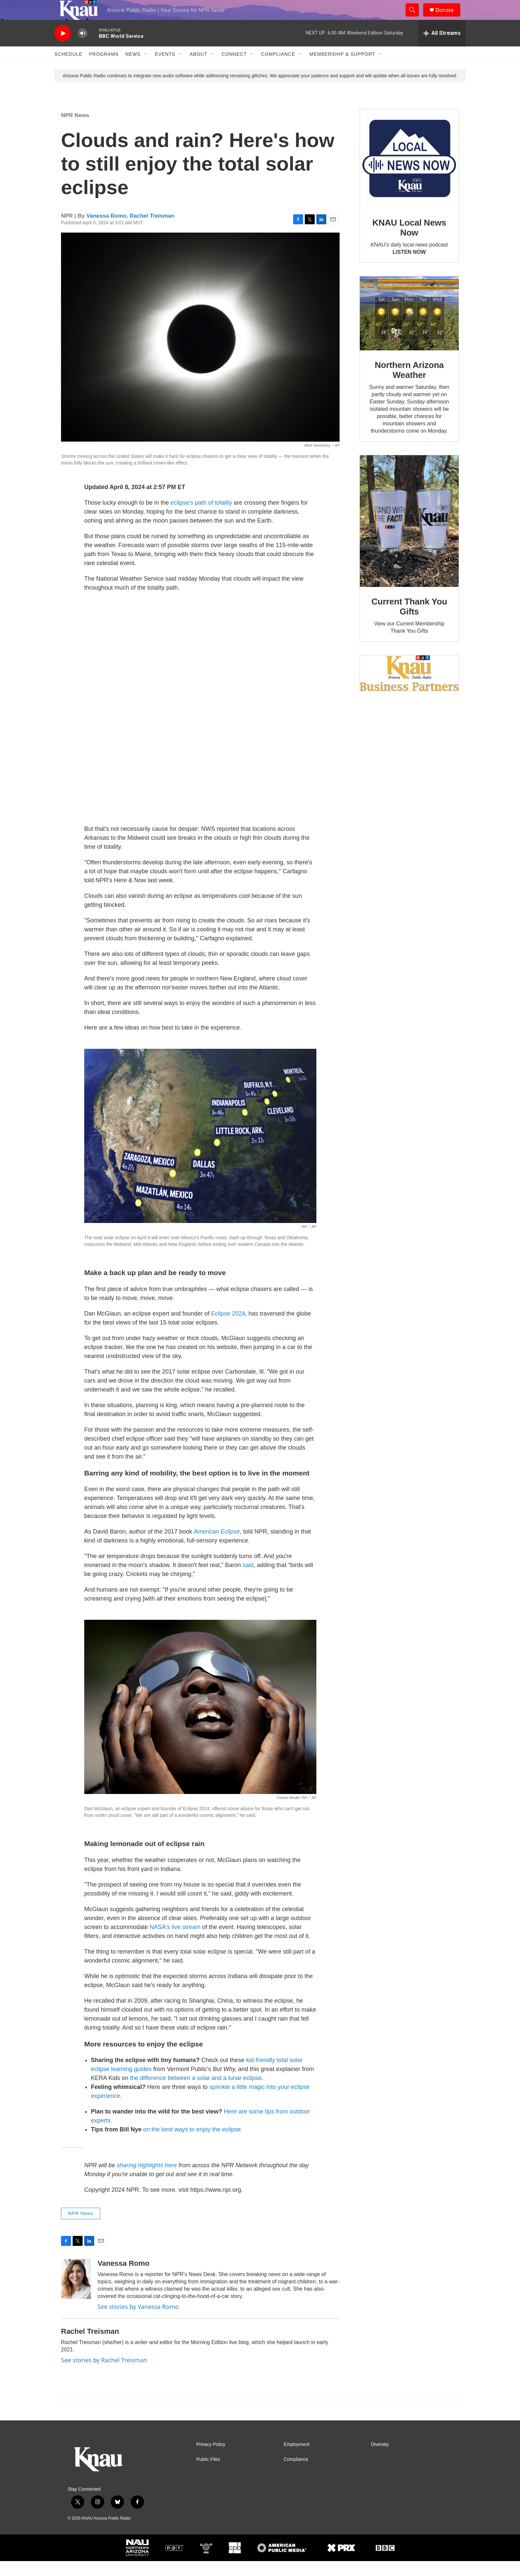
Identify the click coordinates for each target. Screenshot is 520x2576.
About (198, 69)
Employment (296, 2459)
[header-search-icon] (415, 17)
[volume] (82, 48)
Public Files (208, 2474)
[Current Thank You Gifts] (409, 536)
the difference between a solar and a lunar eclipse (196, 2093)
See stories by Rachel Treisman (104, 2375)
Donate (448, 17)
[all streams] (442, 48)
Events (165, 69)
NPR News (75, 130)
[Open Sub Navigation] (145, 69)
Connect (234, 69)
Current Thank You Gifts (409, 621)
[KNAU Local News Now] (409, 173)
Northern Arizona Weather (409, 385)
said (248, 1580)
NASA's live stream (175, 1942)
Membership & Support (342, 69)
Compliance (278, 69)
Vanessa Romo (107, 231)
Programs (104, 69)
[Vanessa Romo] (76, 2294)
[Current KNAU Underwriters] (409, 688)
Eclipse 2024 (228, 1328)
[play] (62, 48)
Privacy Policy (210, 2459)
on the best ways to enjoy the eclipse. (192, 2144)
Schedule (68, 69)
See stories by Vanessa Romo (138, 2322)
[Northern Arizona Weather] (409, 328)
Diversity (380, 2459)
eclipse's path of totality (201, 517)
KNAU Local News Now (409, 242)
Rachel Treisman (152, 231)
